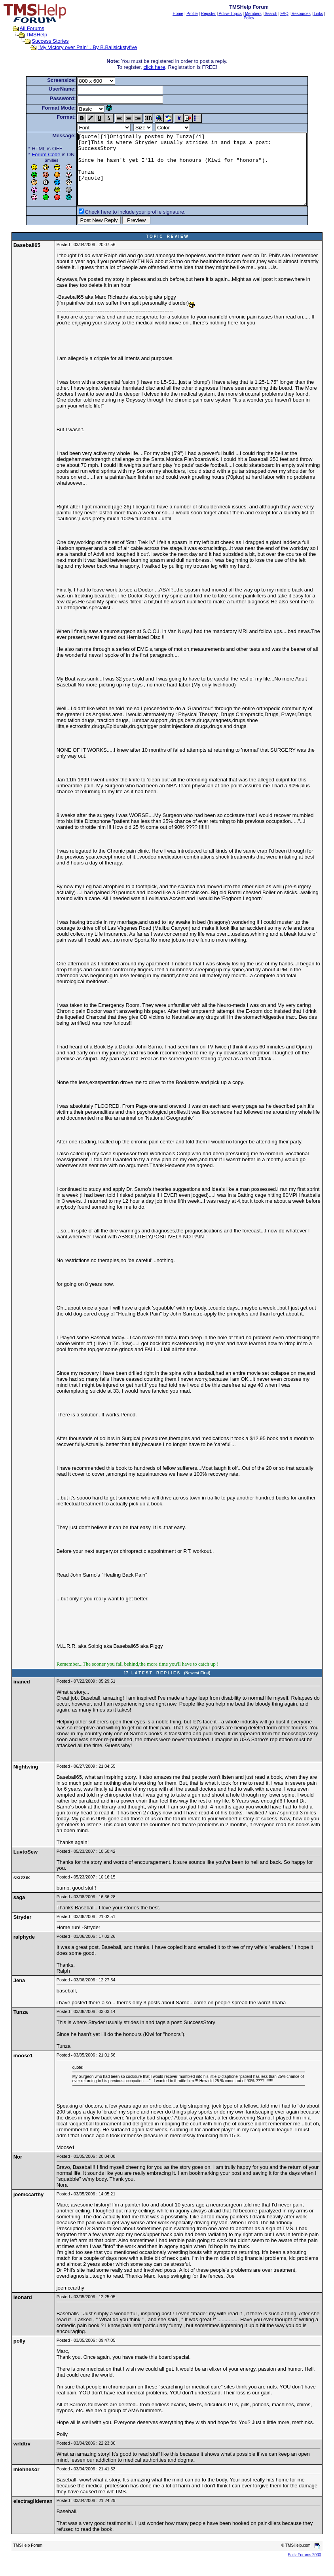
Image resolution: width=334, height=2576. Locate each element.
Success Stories (50, 41)
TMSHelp (36, 35)
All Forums (32, 28)
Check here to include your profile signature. (121, 226)
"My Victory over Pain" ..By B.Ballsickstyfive (87, 47)
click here (154, 67)
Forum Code (32, 154)
